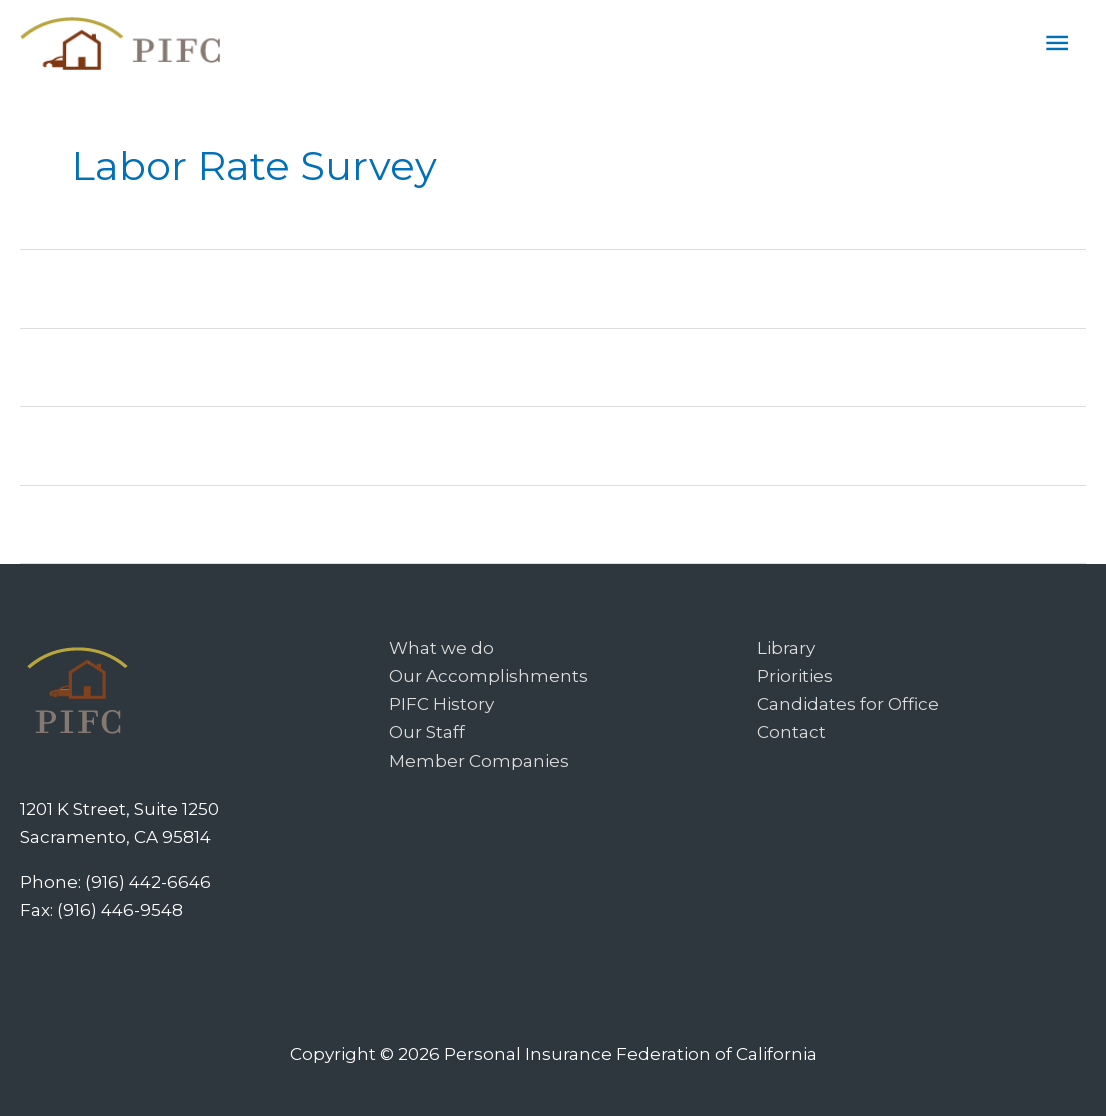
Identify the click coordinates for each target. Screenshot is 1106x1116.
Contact (791, 732)
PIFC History (441, 704)
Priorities (795, 676)
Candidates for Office (848, 704)
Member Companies (479, 761)
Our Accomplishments (488, 676)
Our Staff (427, 732)
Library (786, 648)
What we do (441, 648)
